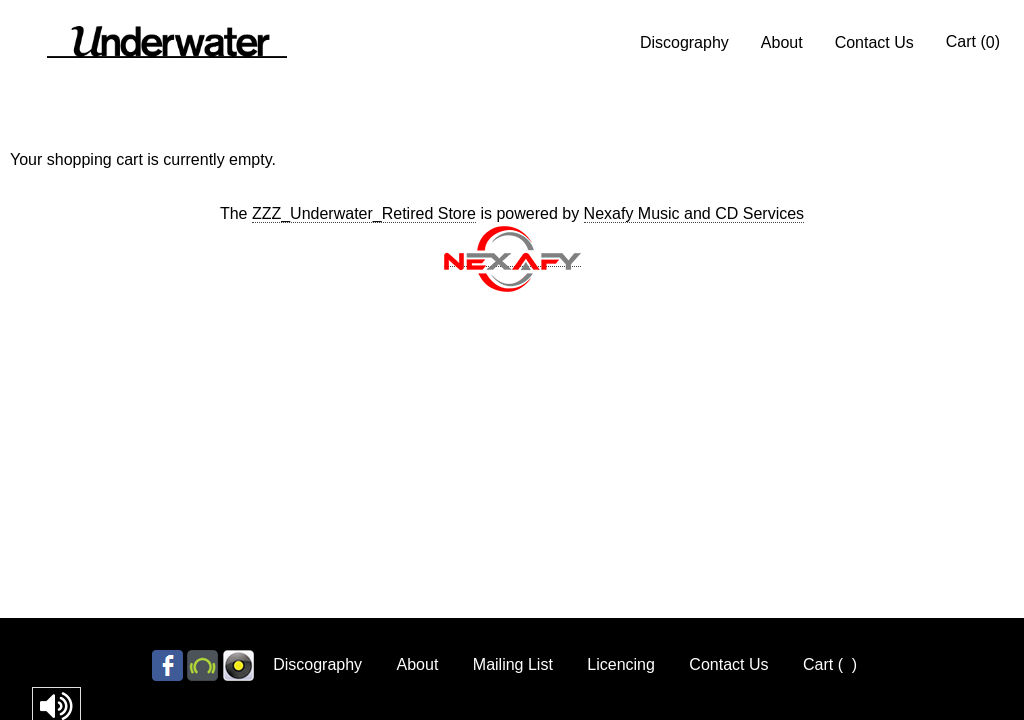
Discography (684, 42)
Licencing (621, 664)
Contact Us (874, 42)
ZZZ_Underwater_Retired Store (364, 213)
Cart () (973, 42)
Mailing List (513, 664)
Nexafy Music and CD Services (694, 213)
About (782, 42)
